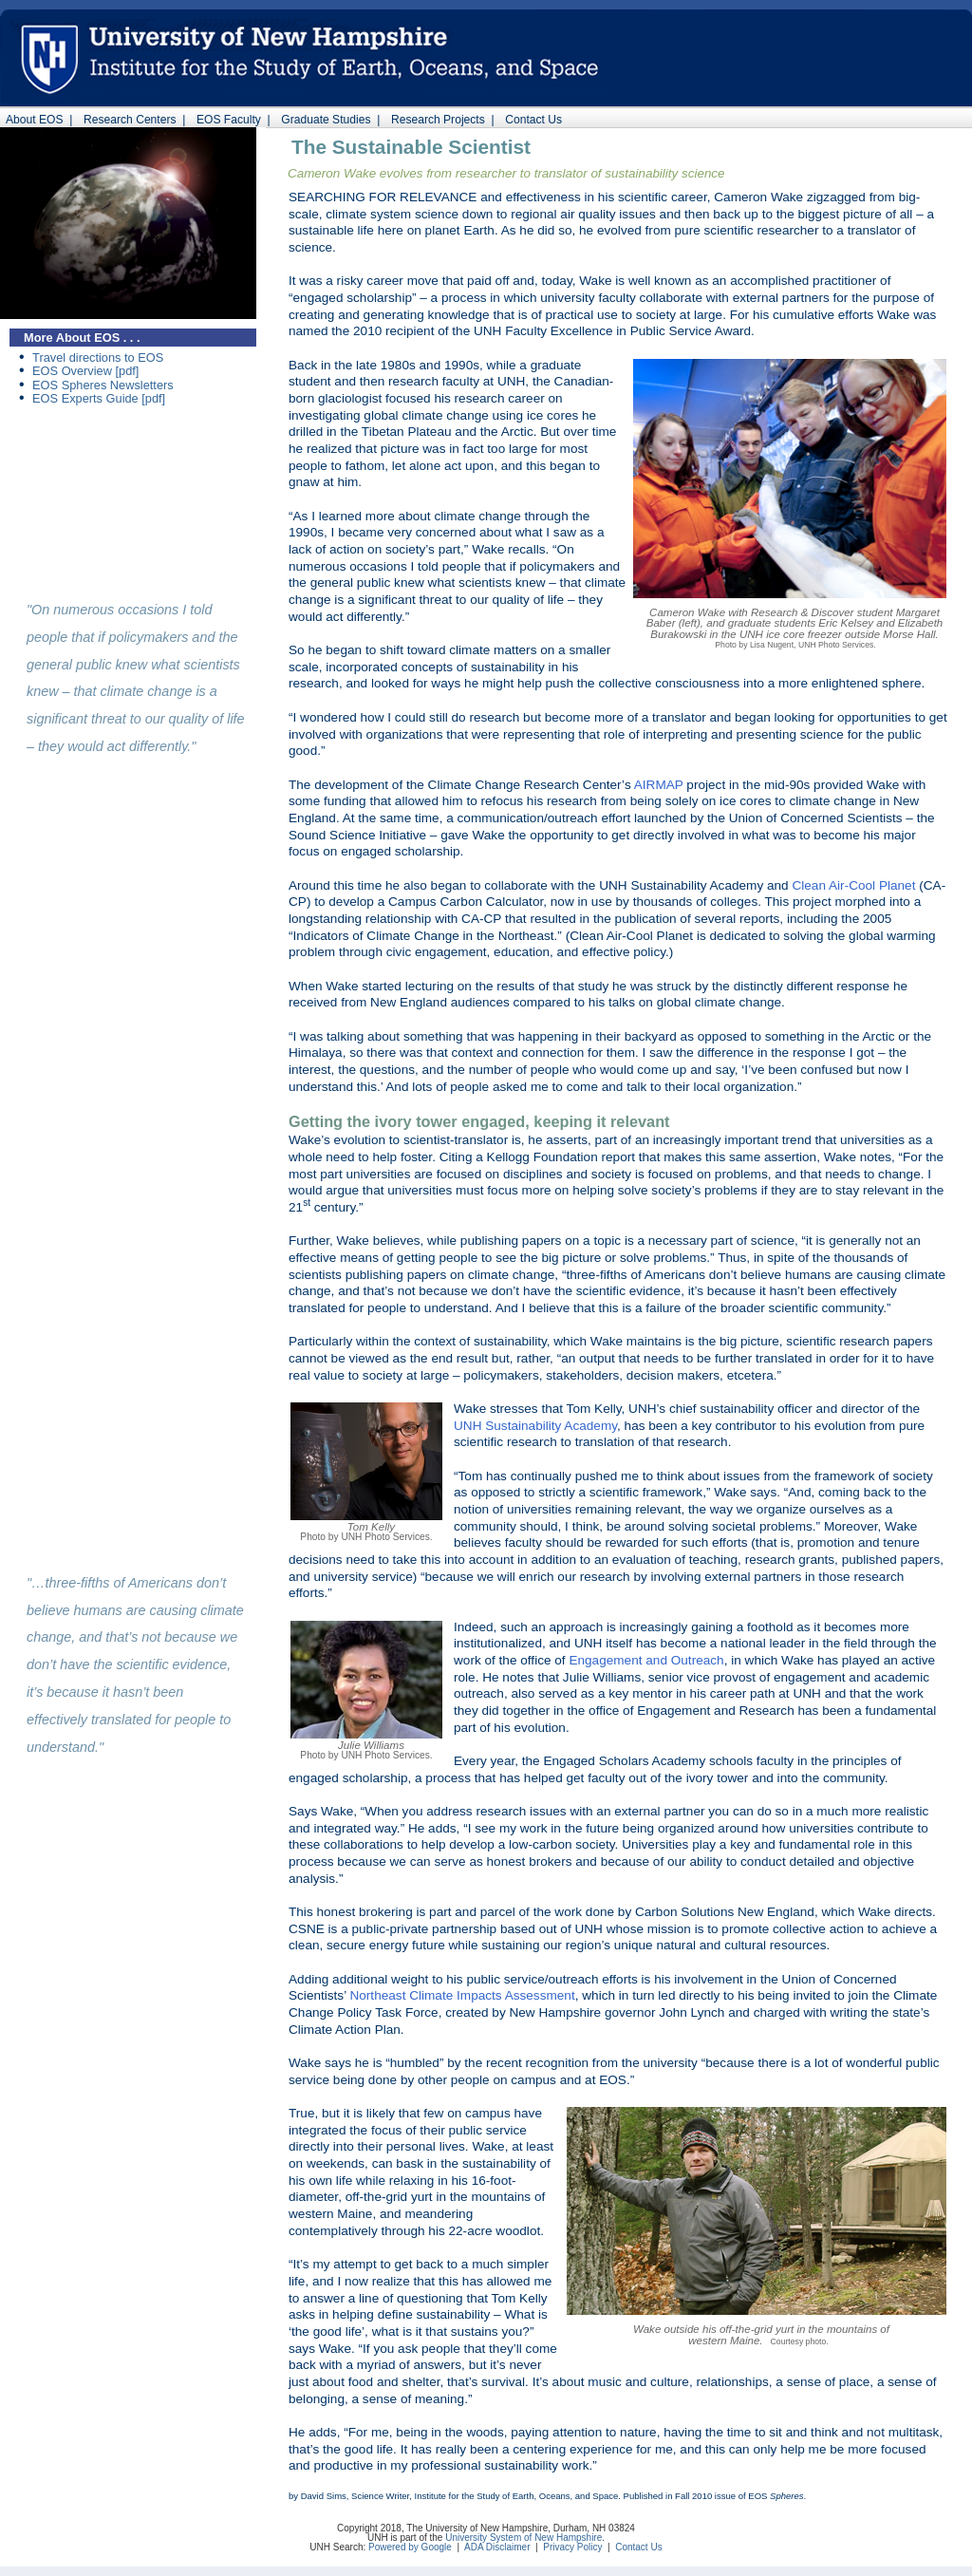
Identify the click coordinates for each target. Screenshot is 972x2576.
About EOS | (36, 119)
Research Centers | (131, 119)
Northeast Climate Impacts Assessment (461, 1995)
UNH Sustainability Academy (535, 1426)
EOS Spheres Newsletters (103, 385)
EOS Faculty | (230, 119)
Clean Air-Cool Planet (853, 885)
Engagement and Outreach (646, 1660)
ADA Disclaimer (497, 2547)
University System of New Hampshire (523, 2537)
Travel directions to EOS (97, 357)
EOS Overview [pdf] (85, 371)
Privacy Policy (572, 2547)
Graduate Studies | (328, 119)
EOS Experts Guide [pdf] (98, 398)
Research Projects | (439, 119)
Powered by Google (410, 2547)
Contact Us (534, 119)
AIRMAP (658, 785)
